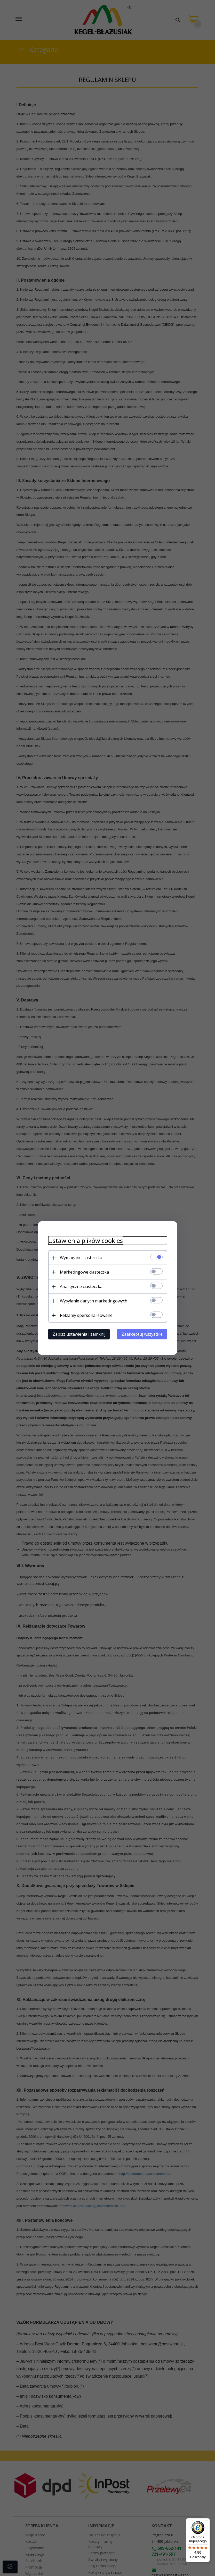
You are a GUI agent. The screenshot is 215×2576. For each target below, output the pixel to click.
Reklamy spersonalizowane (86, 1315)
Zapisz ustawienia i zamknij (79, 1334)
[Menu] (207, 2521)
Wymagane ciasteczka (81, 1257)
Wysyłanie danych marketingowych (93, 1301)
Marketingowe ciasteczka (84, 1272)
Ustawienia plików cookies (85, 1240)
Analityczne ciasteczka (81, 1286)
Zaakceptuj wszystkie (142, 1334)
